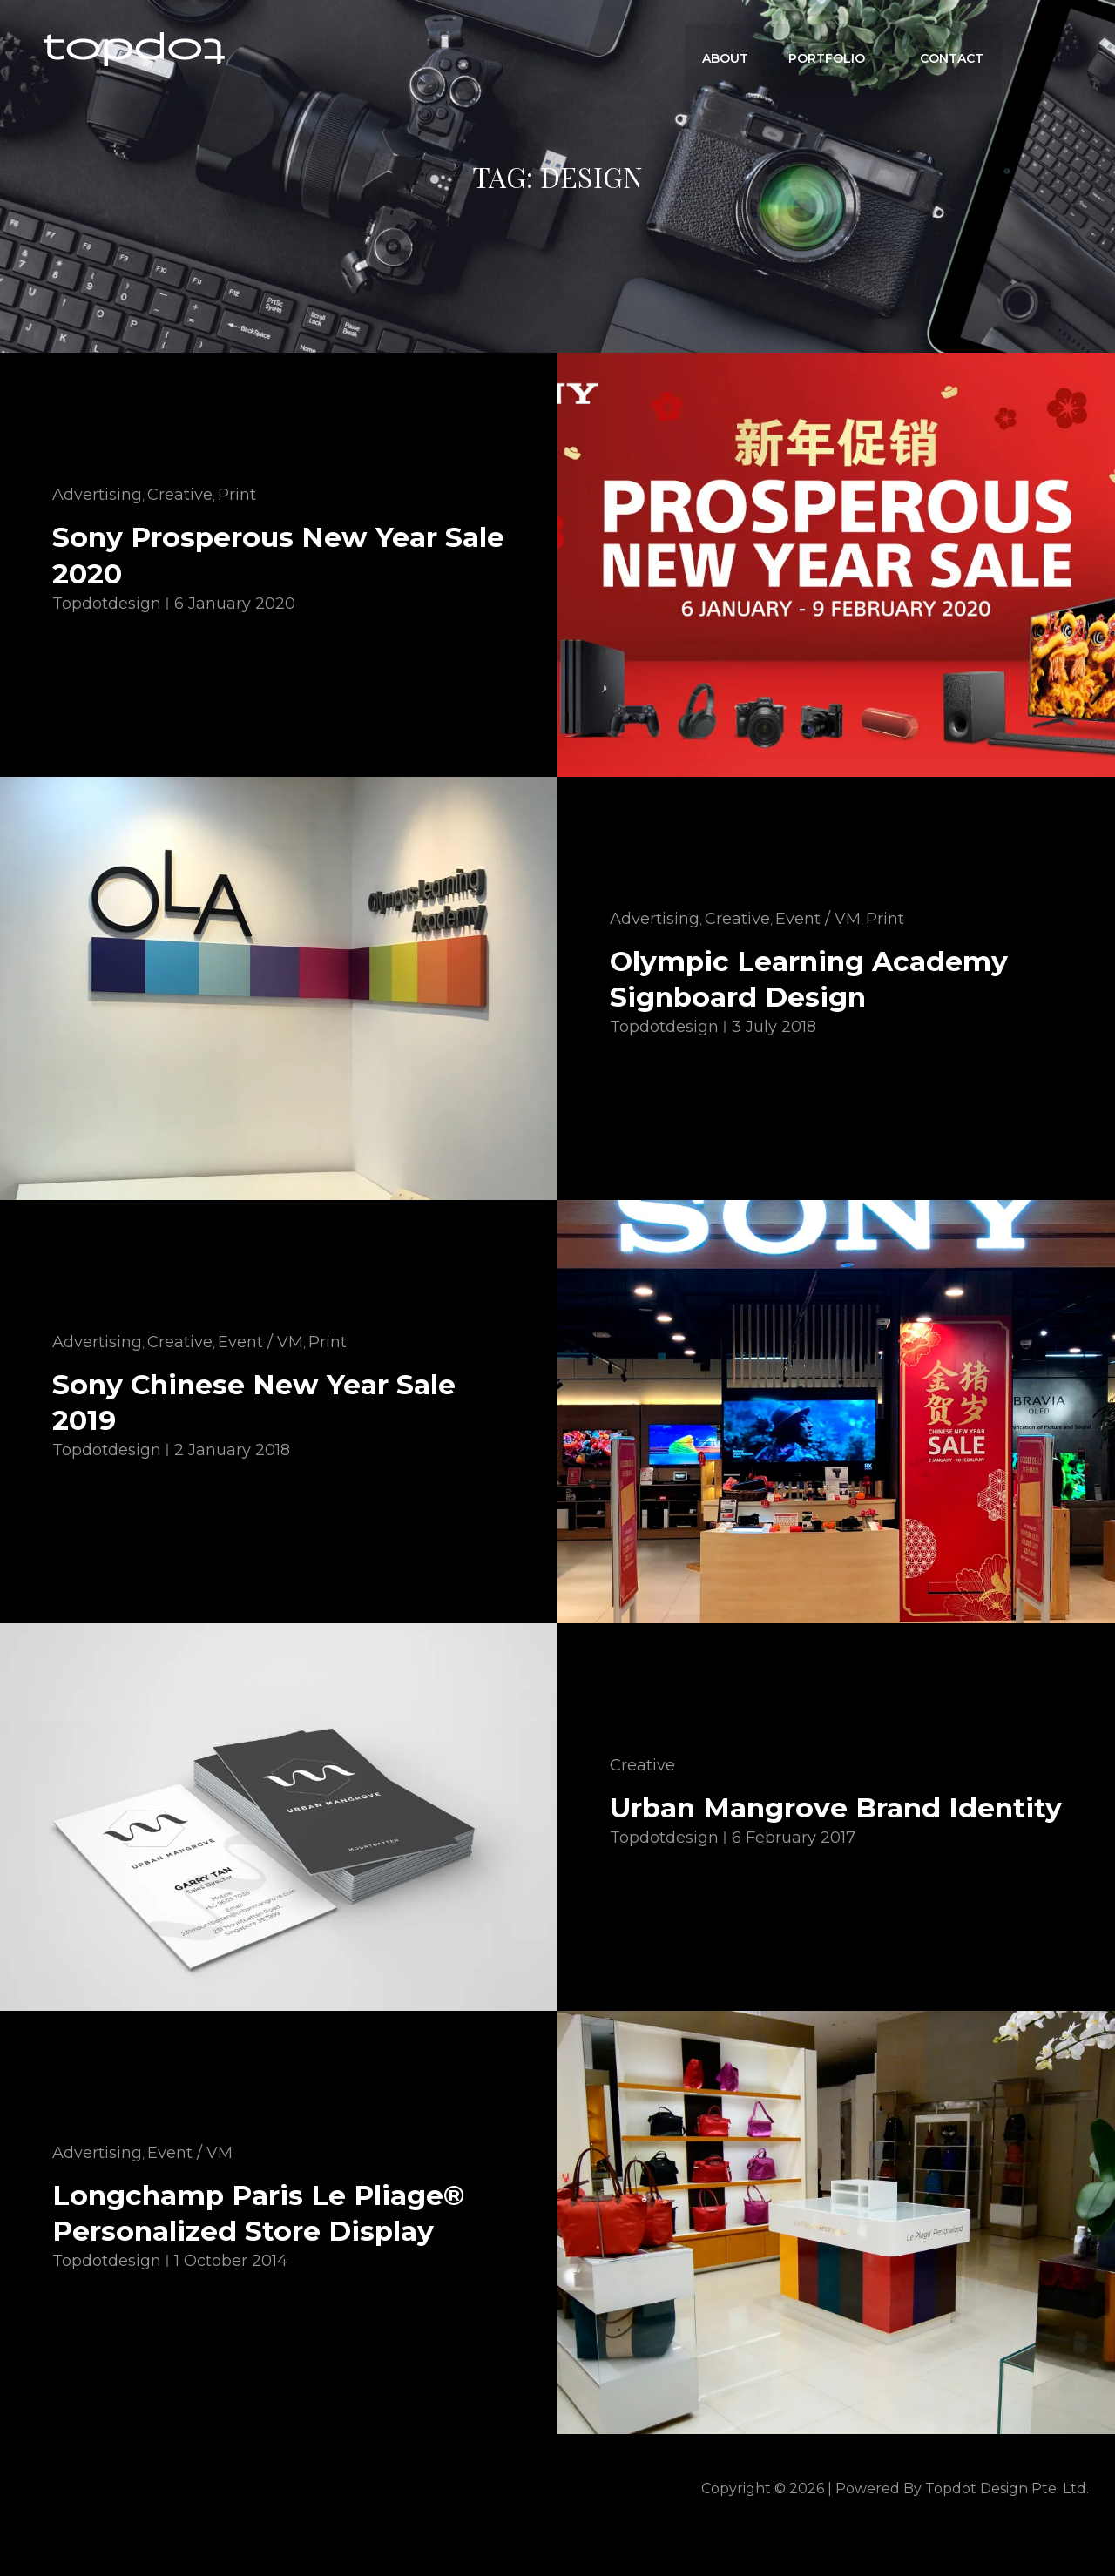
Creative (180, 494)
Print (237, 494)
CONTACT (952, 49)
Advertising (97, 494)
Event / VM (818, 917)
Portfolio (839, 49)
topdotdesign (106, 602)
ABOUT (730, 49)
